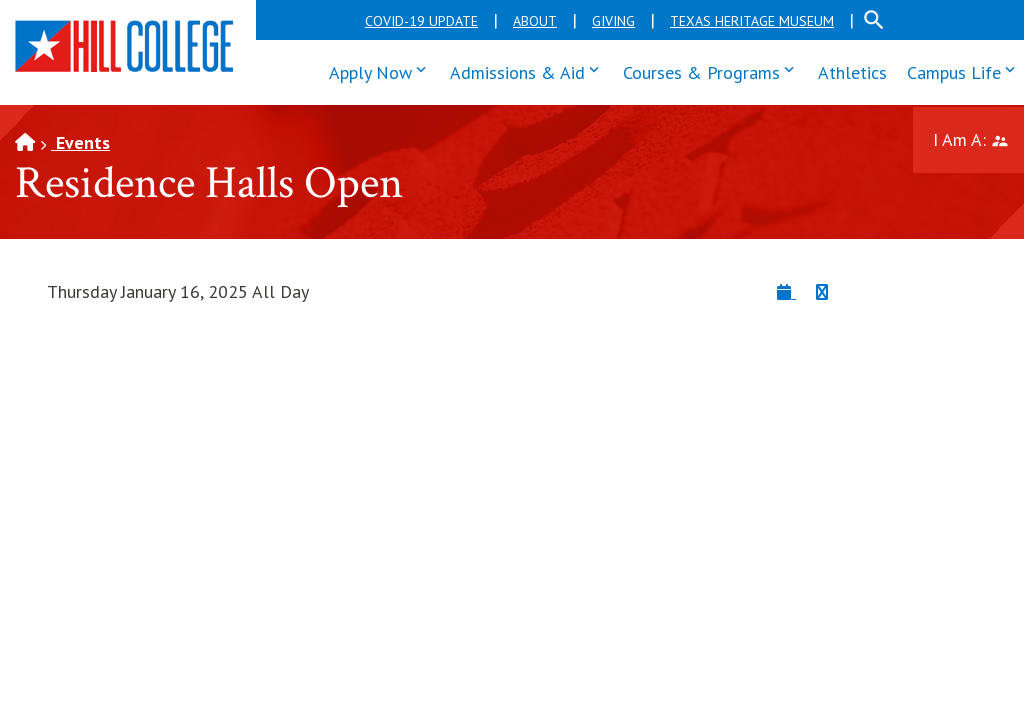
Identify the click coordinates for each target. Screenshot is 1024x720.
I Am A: (978, 137)
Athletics (852, 72)
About (535, 21)
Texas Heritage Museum (752, 21)
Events (80, 142)
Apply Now (382, 70)
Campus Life (965, 70)
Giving (613, 21)
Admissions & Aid (529, 70)
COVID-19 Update (421, 21)
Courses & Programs (713, 70)
